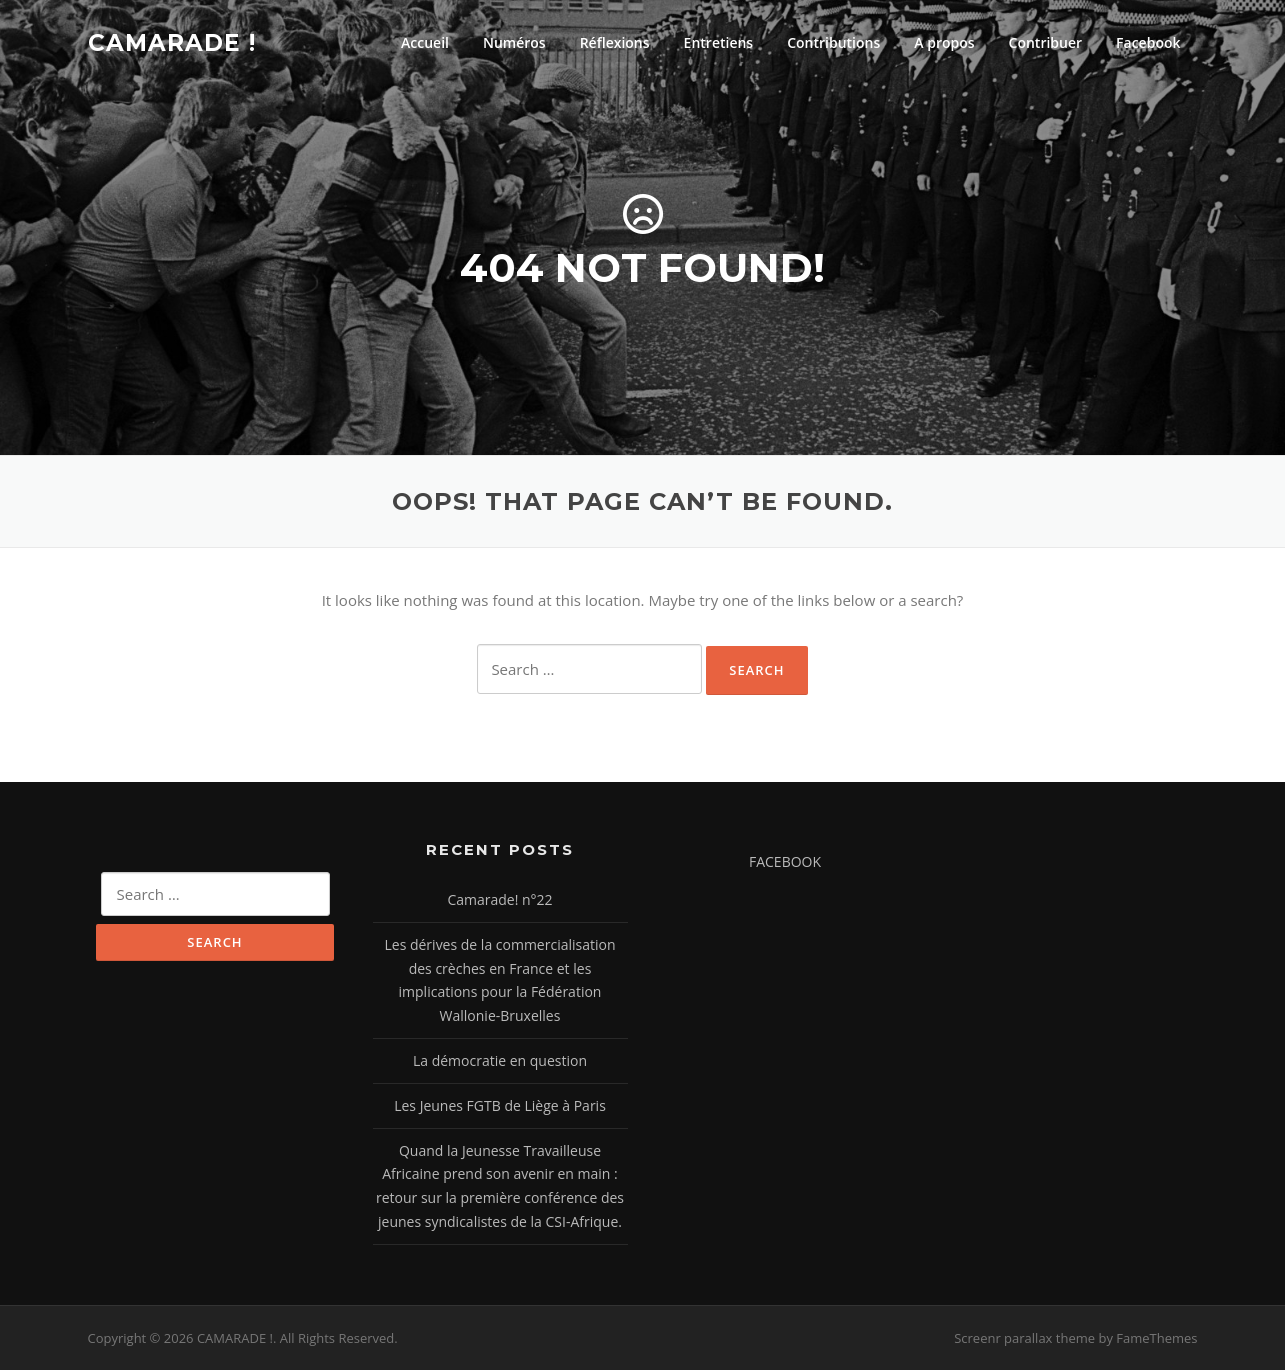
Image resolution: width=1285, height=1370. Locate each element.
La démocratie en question (500, 1060)
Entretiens (719, 42)
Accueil (425, 42)
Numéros (514, 42)
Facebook (1148, 42)
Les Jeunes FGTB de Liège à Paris (500, 1105)
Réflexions (615, 42)
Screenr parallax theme (1024, 1338)
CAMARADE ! (172, 42)
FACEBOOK (785, 861)
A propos (944, 42)
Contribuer (1046, 42)
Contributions (833, 42)
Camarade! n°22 (499, 899)
